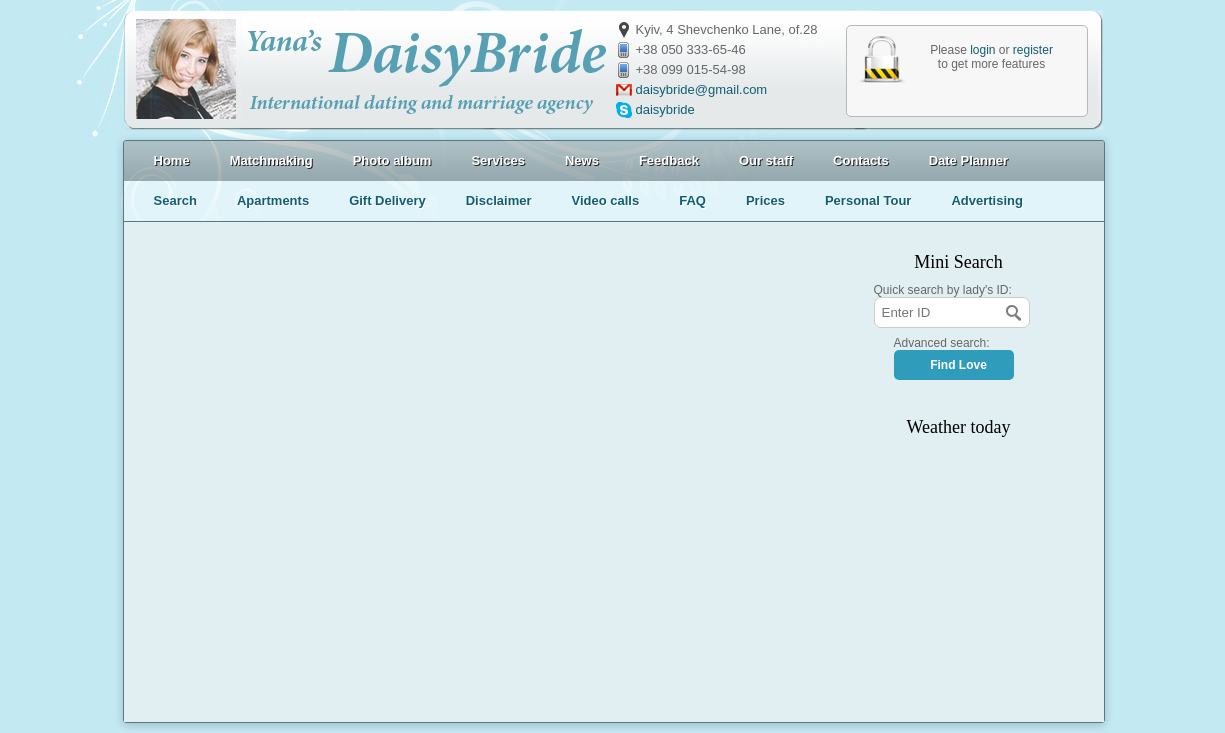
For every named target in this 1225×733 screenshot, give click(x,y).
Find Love (958, 365)
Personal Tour (868, 200)
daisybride (665, 109)
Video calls (605, 200)
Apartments (273, 200)
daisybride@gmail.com (702, 89)
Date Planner (968, 160)
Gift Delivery (387, 200)
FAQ (692, 200)
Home (172, 160)
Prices (765, 200)
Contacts (861, 160)
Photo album (392, 160)
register (1033, 50)
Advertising (987, 200)
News (582, 160)
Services (498, 160)
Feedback (669, 160)
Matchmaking (271, 160)
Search (175, 200)
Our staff (766, 160)
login (982, 50)
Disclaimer (499, 200)
